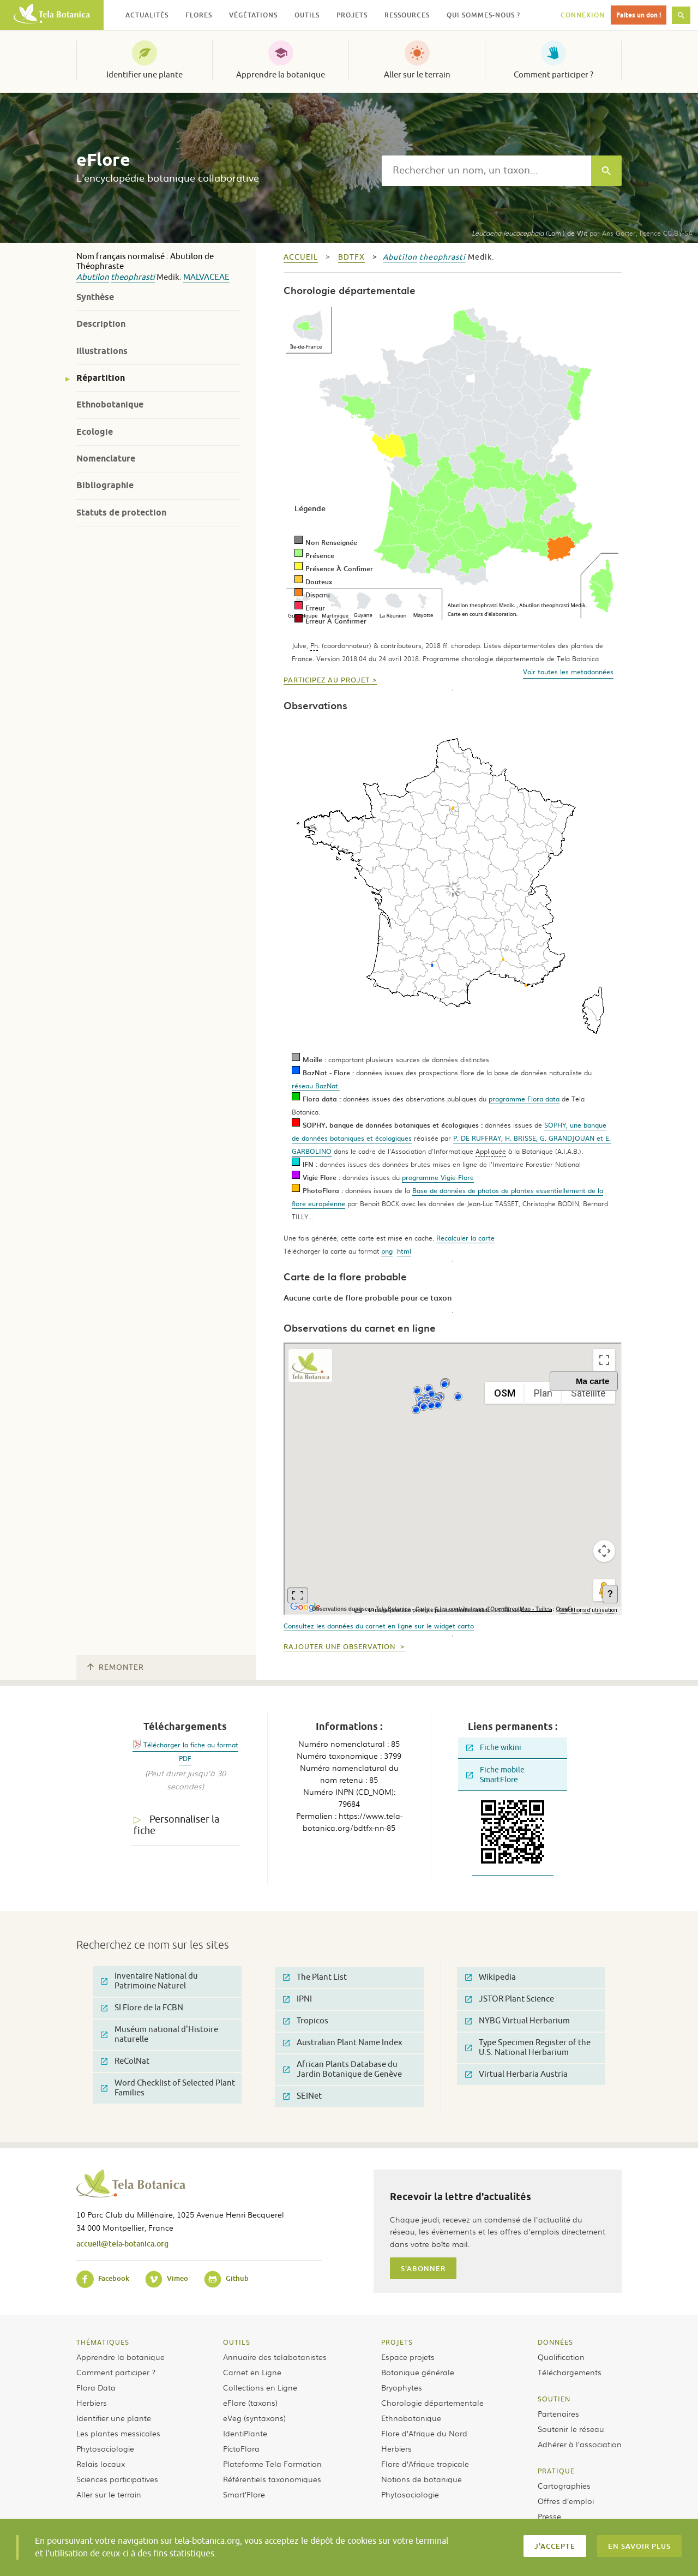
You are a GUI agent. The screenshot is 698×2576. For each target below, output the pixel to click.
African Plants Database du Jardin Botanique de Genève (342, 2069)
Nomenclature (105, 458)
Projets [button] (352, 15)
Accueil (301, 257)
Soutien (554, 2399)
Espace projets (408, 2356)
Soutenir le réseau (571, 2428)
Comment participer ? (553, 75)
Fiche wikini (493, 1747)
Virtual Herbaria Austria (516, 2074)
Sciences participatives (117, 2478)
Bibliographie (105, 485)
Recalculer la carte (465, 1238)
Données (555, 2342)
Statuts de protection (121, 512)
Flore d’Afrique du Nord (424, 2433)
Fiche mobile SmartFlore (495, 1774)
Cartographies (564, 2485)
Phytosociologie (105, 2448)
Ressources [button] (407, 15)
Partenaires (558, 2413)
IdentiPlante (245, 2433)
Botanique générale (417, 2372)
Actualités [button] (147, 15)
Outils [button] (307, 15)
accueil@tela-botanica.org (122, 2243)
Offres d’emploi (566, 2500)
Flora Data (96, 2387)
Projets (397, 2342)
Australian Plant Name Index (342, 2043)
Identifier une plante (144, 75)
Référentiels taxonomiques (272, 2478)
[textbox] (486, 170)
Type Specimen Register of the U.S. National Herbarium (528, 2048)
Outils (236, 2342)
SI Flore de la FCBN (142, 2008)
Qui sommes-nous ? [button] (483, 15)
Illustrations (102, 351)
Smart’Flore (244, 2494)
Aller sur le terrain (417, 75)
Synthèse (95, 297)
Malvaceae (206, 277)
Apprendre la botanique (280, 75)
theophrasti (133, 277)
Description (100, 324)
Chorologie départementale (432, 2402)
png (387, 1251)
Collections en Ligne (260, 2387)
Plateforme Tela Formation (272, 2463)
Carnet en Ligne (252, 2372)
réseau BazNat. (316, 1086)
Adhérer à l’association (580, 2444)
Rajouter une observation (341, 1647)
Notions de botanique (421, 2478)
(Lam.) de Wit (529, 233)
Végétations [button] (253, 15)
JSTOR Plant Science (509, 1999)
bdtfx (351, 257)
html (404, 1251)
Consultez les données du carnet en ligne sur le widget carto (379, 1626)
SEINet (302, 2096)
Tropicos (305, 2021)
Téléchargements (569, 2372)
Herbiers (91, 2402)
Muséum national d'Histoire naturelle (159, 2034)
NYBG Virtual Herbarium (517, 2021)
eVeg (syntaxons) (254, 2417)
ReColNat (125, 2061)
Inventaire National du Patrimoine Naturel (149, 1981)
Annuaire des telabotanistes (275, 2356)
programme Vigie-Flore (438, 1177)
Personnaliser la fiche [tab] (176, 1825)
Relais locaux (100, 2463)
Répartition (100, 378)
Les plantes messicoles (118, 2433)
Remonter (115, 1667)
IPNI (297, 1999)
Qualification (561, 2356)
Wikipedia (490, 1977)
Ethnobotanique (109, 404)
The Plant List (315, 1977)
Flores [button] (198, 15)
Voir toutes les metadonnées (568, 671)
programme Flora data (524, 1099)
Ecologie (94, 432)
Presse (549, 2516)
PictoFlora (241, 2448)
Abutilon (92, 277)
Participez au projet (327, 680)
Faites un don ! (638, 15)
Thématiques (102, 2342)
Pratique (556, 2471)
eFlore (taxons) (250, 2402)
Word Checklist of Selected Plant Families (168, 2088)
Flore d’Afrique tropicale (425, 2463)
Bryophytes (401, 2387)
